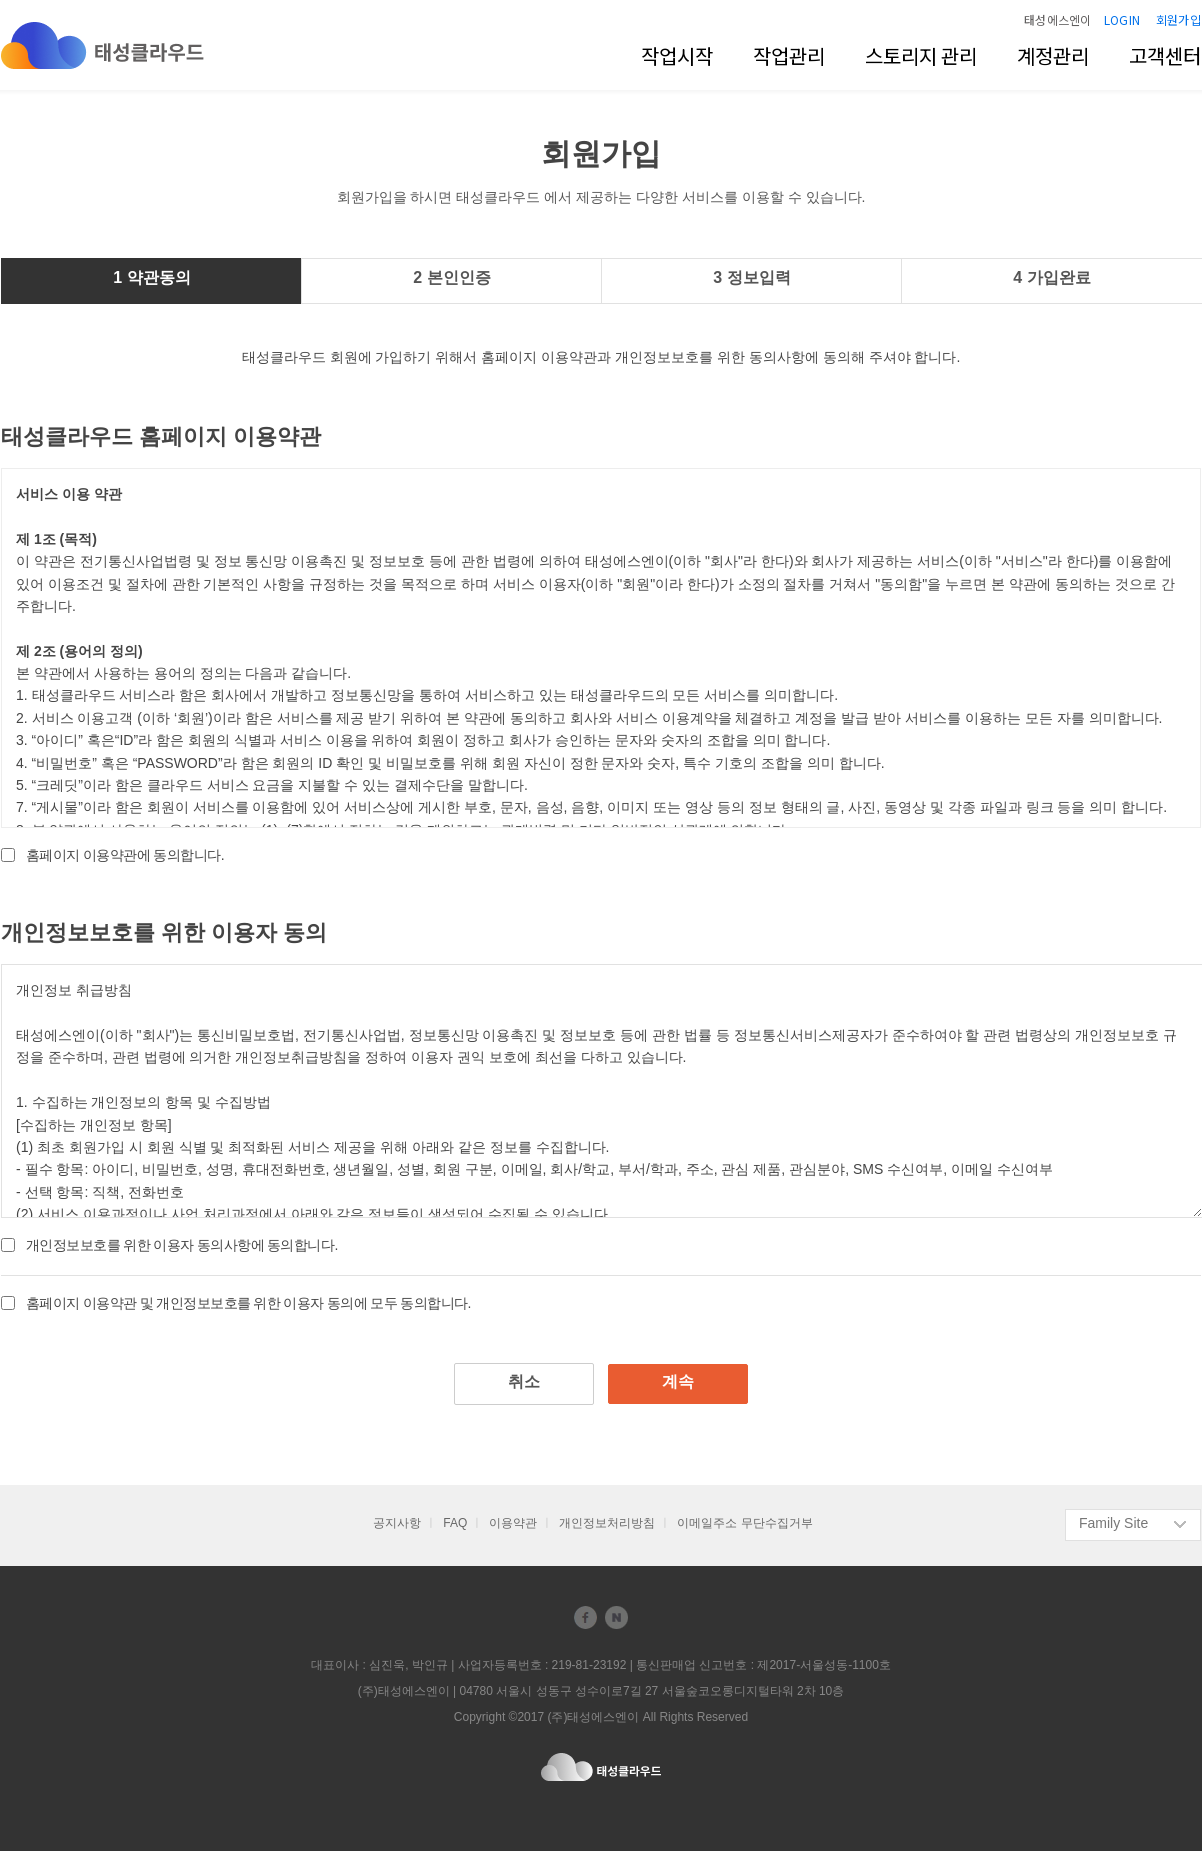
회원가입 (1178, 19)
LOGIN (1122, 19)
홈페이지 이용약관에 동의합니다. (125, 855)
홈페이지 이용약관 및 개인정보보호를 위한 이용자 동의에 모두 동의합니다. (248, 1303)
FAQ (455, 1523)
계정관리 (1053, 55)
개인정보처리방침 (607, 1523)
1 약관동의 (151, 277)
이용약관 (513, 1523)
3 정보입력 (751, 277)
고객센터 (1165, 55)
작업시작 (677, 55)
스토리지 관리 (921, 55)
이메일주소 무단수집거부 (744, 1523)
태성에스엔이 (1058, 19)
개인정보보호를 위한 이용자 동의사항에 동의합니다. (182, 1245)
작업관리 (789, 55)
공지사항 (397, 1523)
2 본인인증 (451, 277)
